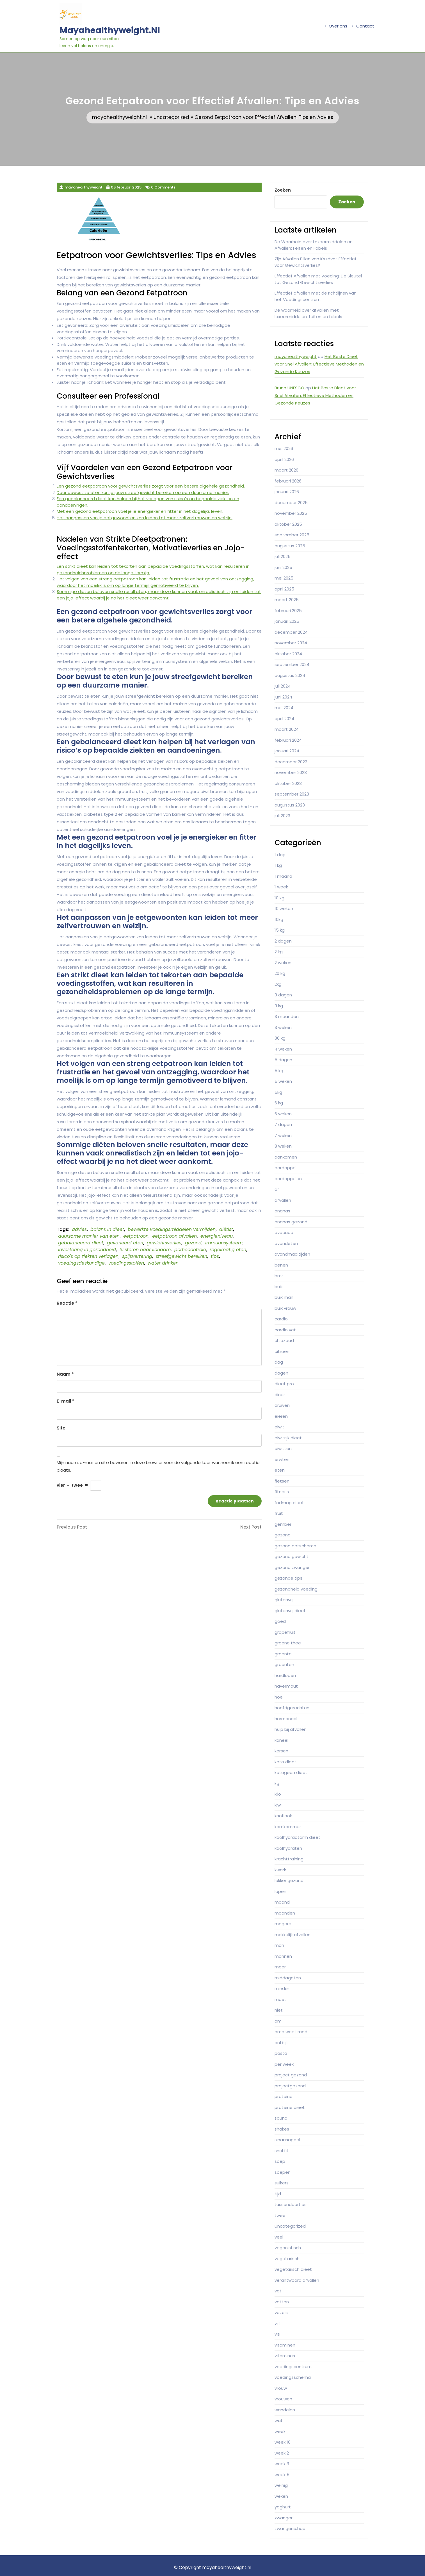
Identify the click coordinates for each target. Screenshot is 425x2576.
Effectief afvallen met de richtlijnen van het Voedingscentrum (316, 296)
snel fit (282, 2151)
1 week (281, 887)
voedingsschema (293, 2377)
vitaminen (285, 2345)
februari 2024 (288, 740)
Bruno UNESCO (289, 388)
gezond (193, 1243)
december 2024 (291, 632)
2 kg (279, 952)
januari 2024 (287, 751)
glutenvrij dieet (290, 1611)
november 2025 (291, 513)
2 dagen (283, 941)
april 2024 (284, 718)
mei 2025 (284, 578)
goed (280, 1621)
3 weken (283, 1027)
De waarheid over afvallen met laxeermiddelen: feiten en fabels (308, 313)
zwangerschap (290, 2528)
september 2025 (292, 535)
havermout (286, 1686)
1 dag (280, 855)
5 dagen (283, 1060)
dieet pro (284, 1384)
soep (280, 2161)
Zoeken (283, 190)
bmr (279, 1276)
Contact (365, 26)
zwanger (284, 2518)
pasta (281, 2053)
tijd (278, 2194)
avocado (284, 1232)
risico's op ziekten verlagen (88, 1256)
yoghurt (283, 2507)
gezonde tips (288, 1578)
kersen (281, 1751)
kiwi (278, 1805)
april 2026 (284, 459)
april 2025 (284, 589)
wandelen (285, 2410)
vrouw (281, 2388)
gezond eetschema (295, 1546)
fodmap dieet (289, 1503)
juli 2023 (282, 816)
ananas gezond (291, 1222)
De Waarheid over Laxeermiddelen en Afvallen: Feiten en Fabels (314, 245)
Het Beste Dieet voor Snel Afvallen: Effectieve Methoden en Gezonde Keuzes (319, 363)
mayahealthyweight (296, 356)
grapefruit (285, 1632)
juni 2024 (283, 697)
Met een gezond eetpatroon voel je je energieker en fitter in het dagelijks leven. (140, 511)
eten (280, 1470)
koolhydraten (288, 1848)
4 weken (283, 1049)
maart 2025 (287, 600)
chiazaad (284, 1340)
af (277, 1189)
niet (279, 2010)
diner (280, 1395)
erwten (282, 1459)
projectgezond (290, 2086)
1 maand (283, 876)
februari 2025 (288, 610)
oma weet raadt (292, 2032)
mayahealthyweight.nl (110, 30)
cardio (281, 1319)
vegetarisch (287, 2259)
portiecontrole (190, 1249)
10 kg (279, 898)
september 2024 (292, 664)
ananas (282, 1211)
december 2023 (291, 762)
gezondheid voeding (296, 1589)
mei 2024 (284, 708)
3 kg (279, 1006)
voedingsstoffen (126, 1263)
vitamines (285, 2356)
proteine (284, 2096)
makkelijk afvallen (292, 1935)
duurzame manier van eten (89, 1236)
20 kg (280, 973)
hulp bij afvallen (291, 1729)
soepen (283, 2172)
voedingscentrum (293, 2367)
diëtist (226, 1229)
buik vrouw (285, 1308)
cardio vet (285, 1330)
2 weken (283, 963)
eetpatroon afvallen (174, 1236)
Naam (65, 1374)
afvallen (283, 1200)
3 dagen (283, 995)
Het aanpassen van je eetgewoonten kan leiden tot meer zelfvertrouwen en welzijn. (144, 518)
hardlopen (285, 1675)
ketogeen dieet (291, 1772)
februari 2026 (288, 481)
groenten (284, 1664)
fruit (279, 1513)
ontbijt (281, 2043)
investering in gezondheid (87, 1249)
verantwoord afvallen (297, 2280)
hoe (279, 1697)
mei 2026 (284, 448)
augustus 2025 (290, 546)
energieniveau (216, 1236)
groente (283, 1654)
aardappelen (288, 1179)
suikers (282, 2183)
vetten (282, 2302)
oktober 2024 (288, 654)
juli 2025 (283, 556)
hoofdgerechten (292, 1708)
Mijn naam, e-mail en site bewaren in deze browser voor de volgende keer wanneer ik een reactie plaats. (158, 1466)
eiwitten (283, 1448)
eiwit (279, 1427)
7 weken (283, 1135)
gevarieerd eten (125, 1243)
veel (279, 2237)
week (280, 2431)
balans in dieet (107, 1229)
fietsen (282, 1481)
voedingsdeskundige (81, 1263)
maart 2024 (287, 729)
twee (280, 2215)
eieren (281, 1416)
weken (281, 2496)
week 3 (282, 2464)
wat (279, 2420)
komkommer (288, 1827)
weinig (281, 2485)
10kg (279, 919)
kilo (278, 1794)
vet (278, 2291)
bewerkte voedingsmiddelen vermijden (172, 1229)
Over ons (338, 26)
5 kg (279, 1071)
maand (282, 1902)
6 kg (279, 1103)
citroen (282, 1351)
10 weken (284, 908)
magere (283, 1924)
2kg (278, 984)
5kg (278, 1092)
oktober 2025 (288, 524)
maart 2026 (286, 470)
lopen (280, 1891)
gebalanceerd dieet (80, 1243)
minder (282, 1988)
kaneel (281, 1740)
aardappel (285, 1168)
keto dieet (285, 1762)
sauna (281, 2118)
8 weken (283, 1146)
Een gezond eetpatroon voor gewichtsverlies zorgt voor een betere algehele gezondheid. (151, 486)
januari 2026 (287, 492)
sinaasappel (287, 2140)
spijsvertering (137, 1256)
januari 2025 (287, 621)
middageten (288, 1978)
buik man (284, 1297)
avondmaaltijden (292, 1254)
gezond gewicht (292, 1556)
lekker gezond (289, 1880)
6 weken (283, 1114)
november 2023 (291, 772)
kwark (280, 1870)
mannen (283, 1956)
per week (284, 2064)
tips (215, 1256)
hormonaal (286, 1719)
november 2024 (291, 643)
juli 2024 (283, 686)
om (278, 2021)
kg (277, 1783)
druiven (282, 1405)
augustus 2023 (290, 805)
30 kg (280, 1038)
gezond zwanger (292, 1567)
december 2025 (291, 502)
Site (61, 1428)
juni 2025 (283, 567)
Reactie (67, 1303)
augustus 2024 (290, 675)
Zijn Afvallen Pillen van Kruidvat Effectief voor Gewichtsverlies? (316, 262)
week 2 (282, 2453)
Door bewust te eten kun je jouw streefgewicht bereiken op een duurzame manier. (143, 492)
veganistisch (288, 2248)
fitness (282, 1492)
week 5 (282, 2475)
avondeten (286, 1243)
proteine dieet (290, 2107)
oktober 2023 (288, 783)
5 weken (283, 1081)
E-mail (65, 1401)
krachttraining (289, 1859)
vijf (277, 2323)
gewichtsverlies (164, 1243)
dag (279, 1362)
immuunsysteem (224, 1243)
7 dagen (283, 1124)
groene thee (288, 1643)
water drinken (163, 1263)
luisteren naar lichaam (145, 1249)
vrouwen (283, 2399)
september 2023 (292, 794)
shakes (282, 2129)
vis (277, 2334)
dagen (281, 1373)
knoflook (283, 1816)
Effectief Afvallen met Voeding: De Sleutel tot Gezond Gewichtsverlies (318, 279)
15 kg (280, 930)
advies (79, 1229)
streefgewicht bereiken (181, 1256)
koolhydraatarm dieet (297, 1837)
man (279, 1945)
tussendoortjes (291, 2204)
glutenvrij (284, 1600)
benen (281, 1265)
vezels (281, 2312)
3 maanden (287, 1016)
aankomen (286, 1157)
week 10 (283, 2442)
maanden (285, 1913)
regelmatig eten (228, 1249)
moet (280, 1999)
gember (283, 1524)
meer (280, 1967)
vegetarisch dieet (293, 2269)
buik (279, 1287)
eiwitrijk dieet (288, 1438)
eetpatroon (135, 1236)
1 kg (278, 865)
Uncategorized (171, 117)
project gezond (291, 2075)
